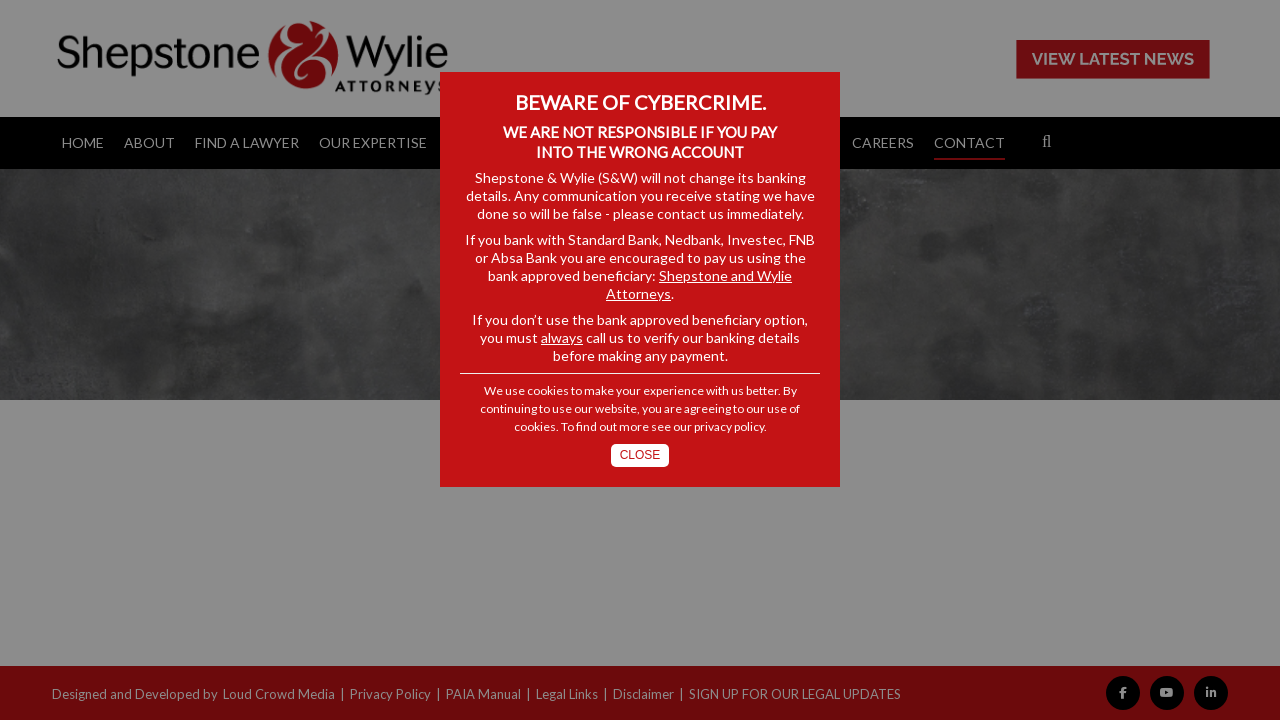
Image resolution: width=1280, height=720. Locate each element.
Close (640, 455)
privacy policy (729, 426)
